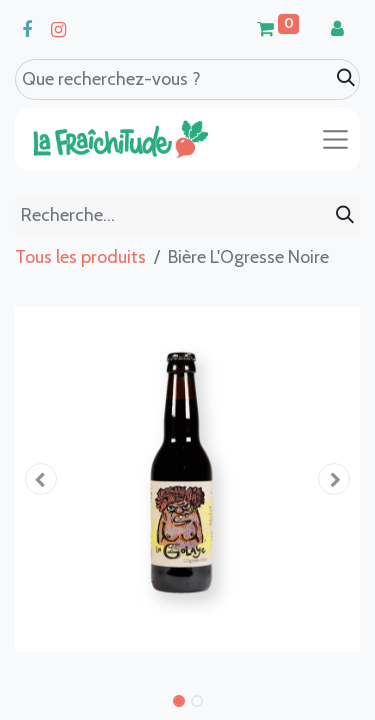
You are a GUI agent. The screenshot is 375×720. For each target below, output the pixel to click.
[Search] (346, 78)
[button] (41, 479)
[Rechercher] (345, 215)
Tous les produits (80, 257)
